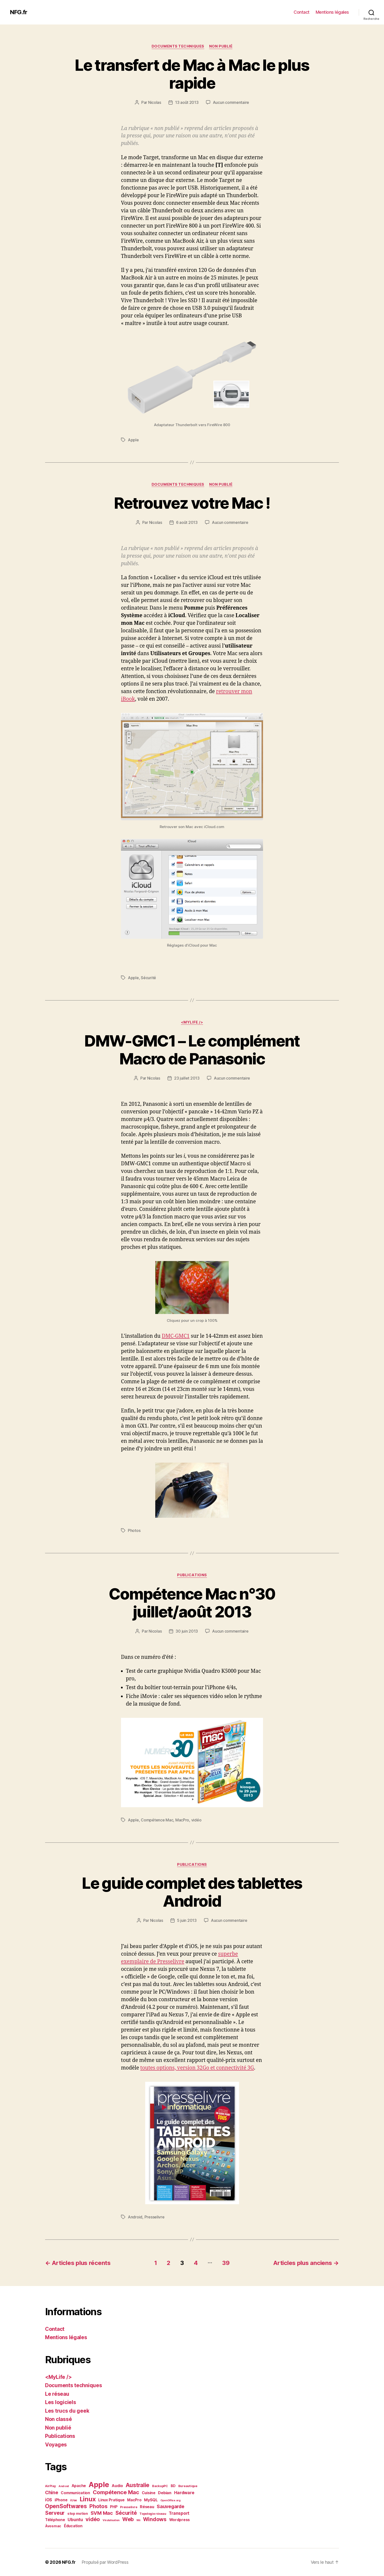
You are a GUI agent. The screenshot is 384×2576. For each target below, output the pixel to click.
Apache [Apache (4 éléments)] (79, 2485)
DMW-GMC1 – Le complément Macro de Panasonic (192, 1049)
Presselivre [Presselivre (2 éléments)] (128, 2507)
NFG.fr (18, 12)
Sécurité (148, 977)
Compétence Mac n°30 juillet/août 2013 (192, 1602)
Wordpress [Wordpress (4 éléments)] (179, 2519)
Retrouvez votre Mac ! (192, 503)
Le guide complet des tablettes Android (192, 1892)
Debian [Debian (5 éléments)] (164, 2492)
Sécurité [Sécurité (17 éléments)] (126, 2513)
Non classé (58, 2419)
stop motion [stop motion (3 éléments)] (77, 2513)
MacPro (182, 1820)
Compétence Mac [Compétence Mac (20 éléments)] (116, 2492)
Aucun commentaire (231, 102)
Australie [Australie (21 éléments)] (138, 2485)
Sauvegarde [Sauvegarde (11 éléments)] (170, 2506)
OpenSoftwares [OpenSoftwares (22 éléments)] (66, 2506)
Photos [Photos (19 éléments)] (98, 2506)
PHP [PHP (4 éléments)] (113, 2506)
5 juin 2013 (187, 1920)
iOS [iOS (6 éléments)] (48, 2499)
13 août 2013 (187, 102)
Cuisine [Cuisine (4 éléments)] (149, 2493)
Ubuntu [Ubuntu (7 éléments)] (75, 2519)
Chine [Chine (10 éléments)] (51, 2492)
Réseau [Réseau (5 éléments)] (147, 2506)
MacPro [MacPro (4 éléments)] (134, 2500)
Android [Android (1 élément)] (64, 2486)
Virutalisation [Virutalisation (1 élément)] (111, 2520)
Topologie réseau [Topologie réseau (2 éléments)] (152, 2514)
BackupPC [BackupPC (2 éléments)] (160, 2486)
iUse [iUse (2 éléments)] (73, 2500)
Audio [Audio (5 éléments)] (117, 2485)
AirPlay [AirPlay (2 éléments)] (50, 2486)
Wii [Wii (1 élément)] (138, 2520)
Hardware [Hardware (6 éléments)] (184, 2492)
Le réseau (57, 2394)
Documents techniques (178, 46)
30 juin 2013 (187, 1631)
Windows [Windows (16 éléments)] (155, 2519)
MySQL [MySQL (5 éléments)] (151, 2499)
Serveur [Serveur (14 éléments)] (55, 2513)
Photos (134, 1530)
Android (135, 2217)
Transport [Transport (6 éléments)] (179, 2513)
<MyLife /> (192, 1022)
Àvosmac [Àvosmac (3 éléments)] (53, 2526)
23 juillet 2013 (187, 1078)
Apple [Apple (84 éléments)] (99, 2484)
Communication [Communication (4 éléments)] (75, 2493)
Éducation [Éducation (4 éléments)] (73, 2526)
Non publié (221, 46)
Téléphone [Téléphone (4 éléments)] (55, 2519)
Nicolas (154, 102)
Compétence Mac (157, 1820)
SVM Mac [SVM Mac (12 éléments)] (102, 2513)
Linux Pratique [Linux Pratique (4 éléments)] (111, 2500)
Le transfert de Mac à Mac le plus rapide (192, 74)
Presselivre (154, 2217)
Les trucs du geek (67, 2411)
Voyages (56, 2445)
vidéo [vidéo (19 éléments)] (92, 2519)
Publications (192, 1575)
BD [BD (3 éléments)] (173, 2486)
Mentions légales (332, 12)
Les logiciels (60, 2402)
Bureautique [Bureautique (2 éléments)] (187, 2486)
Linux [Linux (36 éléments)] (88, 2499)
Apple (133, 439)
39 (225, 2262)
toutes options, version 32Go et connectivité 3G (197, 2068)
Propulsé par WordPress (105, 2562)
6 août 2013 (187, 522)
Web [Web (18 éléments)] (128, 2519)
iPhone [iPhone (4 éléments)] (61, 2500)
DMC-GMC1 (176, 1336)
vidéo (196, 1820)
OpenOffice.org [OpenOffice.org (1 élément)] (170, 2500)
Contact (302, 12)
